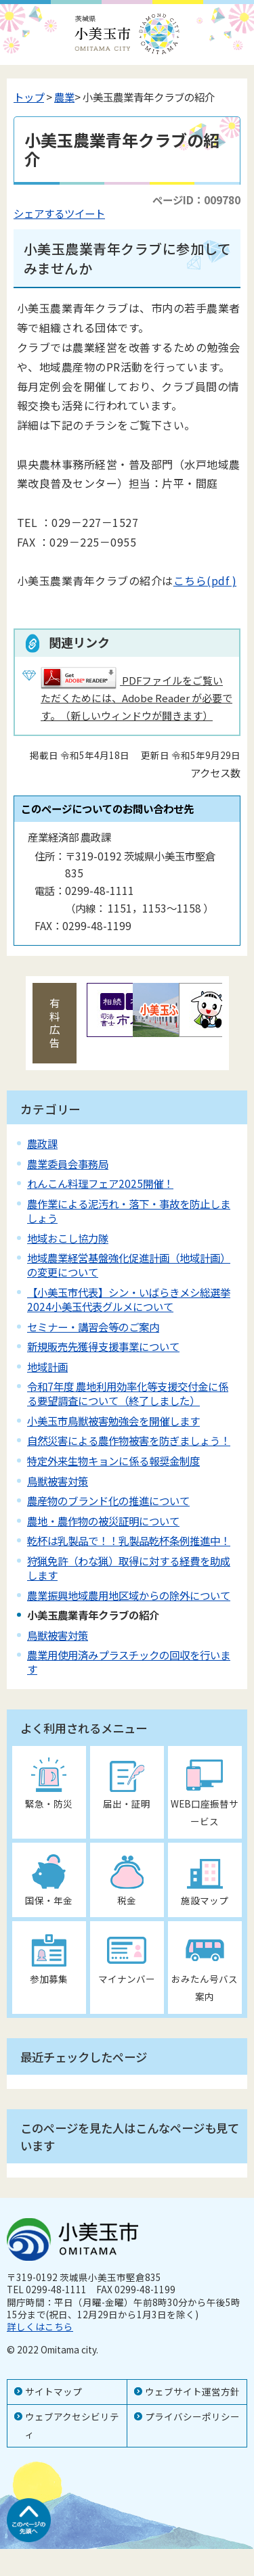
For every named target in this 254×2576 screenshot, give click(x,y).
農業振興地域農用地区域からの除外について (128, 1595)
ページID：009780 (196, 199)
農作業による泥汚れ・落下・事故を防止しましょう (128, 1210)
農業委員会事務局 (67, 1163)
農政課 (42, 1143)
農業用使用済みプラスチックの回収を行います (128, 1661)
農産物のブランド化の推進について (108, 1500)
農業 (64, 96)
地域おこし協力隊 (67, 1237)
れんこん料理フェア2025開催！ (100, 1183)
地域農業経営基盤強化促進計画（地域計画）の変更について (128, 1264)
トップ (29, 96)
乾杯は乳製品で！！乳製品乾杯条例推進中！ (128, 1540)
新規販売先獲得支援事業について (103, 1346)
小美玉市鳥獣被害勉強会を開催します (113, 1420)
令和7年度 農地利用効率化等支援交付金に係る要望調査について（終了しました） (127, 1393)
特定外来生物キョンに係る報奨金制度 (113, 1460)
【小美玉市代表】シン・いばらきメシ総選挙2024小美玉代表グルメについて (128, 1299)
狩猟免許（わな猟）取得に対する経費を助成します (128, 1567)
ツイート (84, 213)
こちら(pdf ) (204, 580)
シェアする (39, 213)
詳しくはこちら (40, 2326)
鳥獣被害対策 (57, 1480)
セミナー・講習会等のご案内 (93, 1326)
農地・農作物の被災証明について (103, 1520)
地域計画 (47, 1366)
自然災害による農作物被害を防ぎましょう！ (128, 1440)
